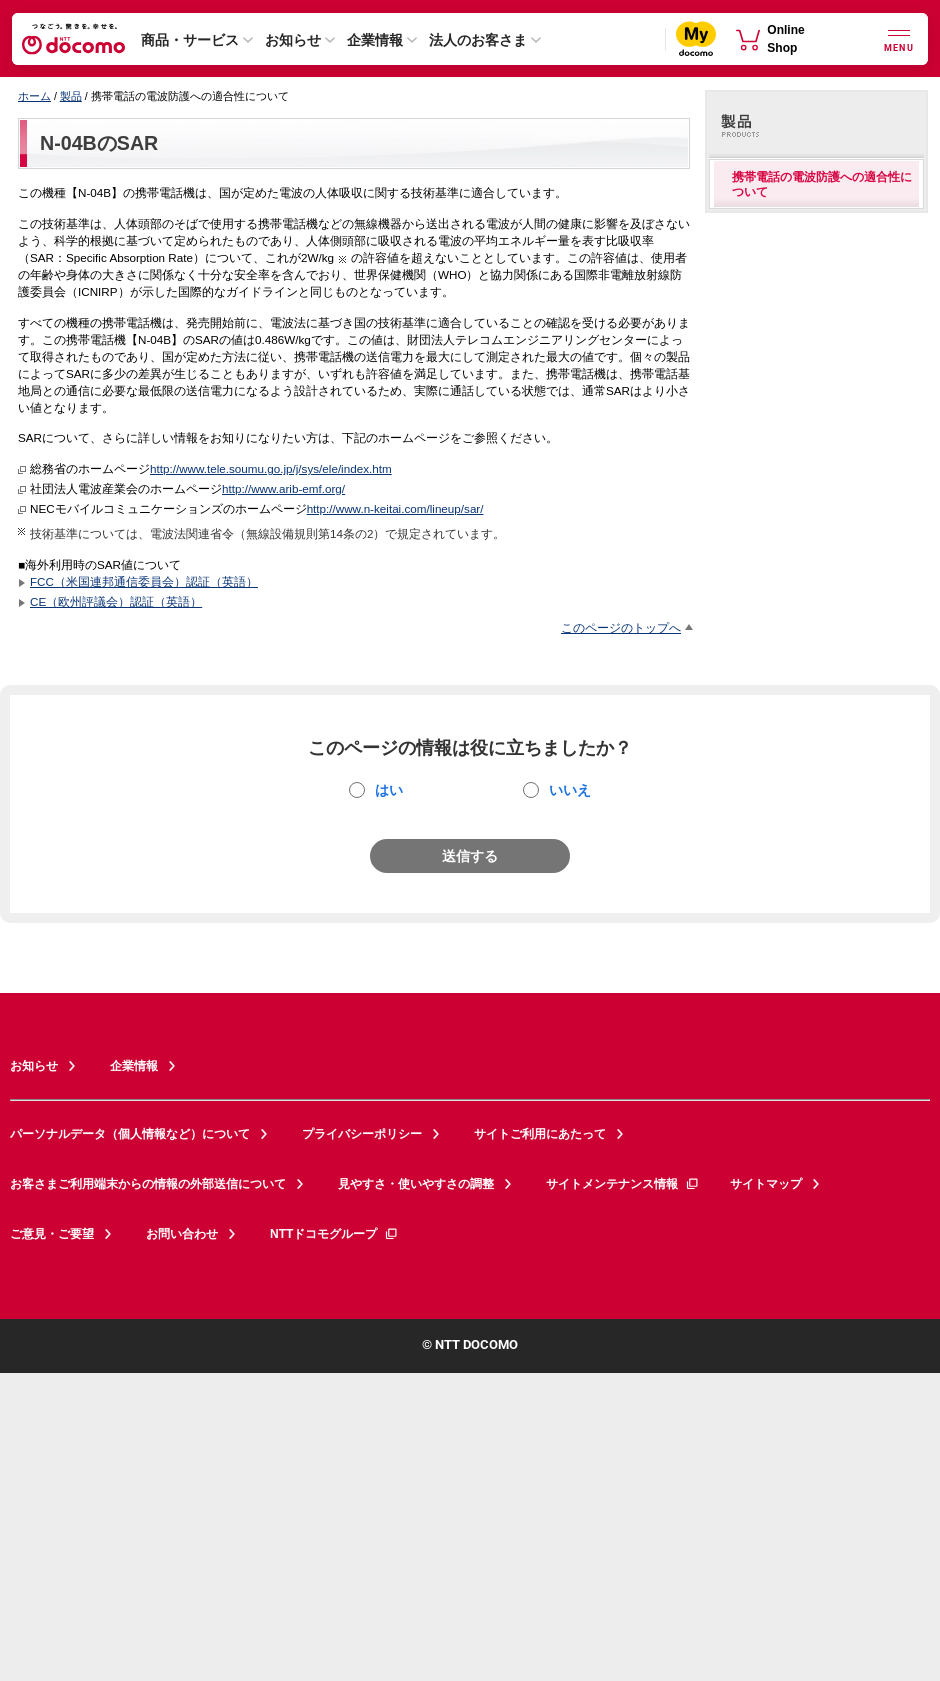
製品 (71, 96)
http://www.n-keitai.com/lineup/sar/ (395, 508)
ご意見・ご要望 (52, 1234)
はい (389, 790)
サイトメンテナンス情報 (623, 1184)
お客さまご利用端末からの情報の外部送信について (148, 1184)
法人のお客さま (478, 40)
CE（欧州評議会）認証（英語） (116, 601)
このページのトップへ (621, 627)
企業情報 (375, 40)
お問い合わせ (182, 1234)
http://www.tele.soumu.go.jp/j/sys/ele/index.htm (271, 468)
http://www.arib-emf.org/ (283, 488)
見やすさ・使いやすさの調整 (416, 1184)
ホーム (34, 96)
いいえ (570, 790)
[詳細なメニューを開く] (899, 38)
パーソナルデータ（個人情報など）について (130, 1134)
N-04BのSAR (99, 143)
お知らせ (293, 40)
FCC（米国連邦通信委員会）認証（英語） (144, 581)
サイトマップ (766, 1184)
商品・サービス (190, 40)
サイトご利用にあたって (540, 1134)
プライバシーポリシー (362, 1134)
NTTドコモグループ (334, 1234)
